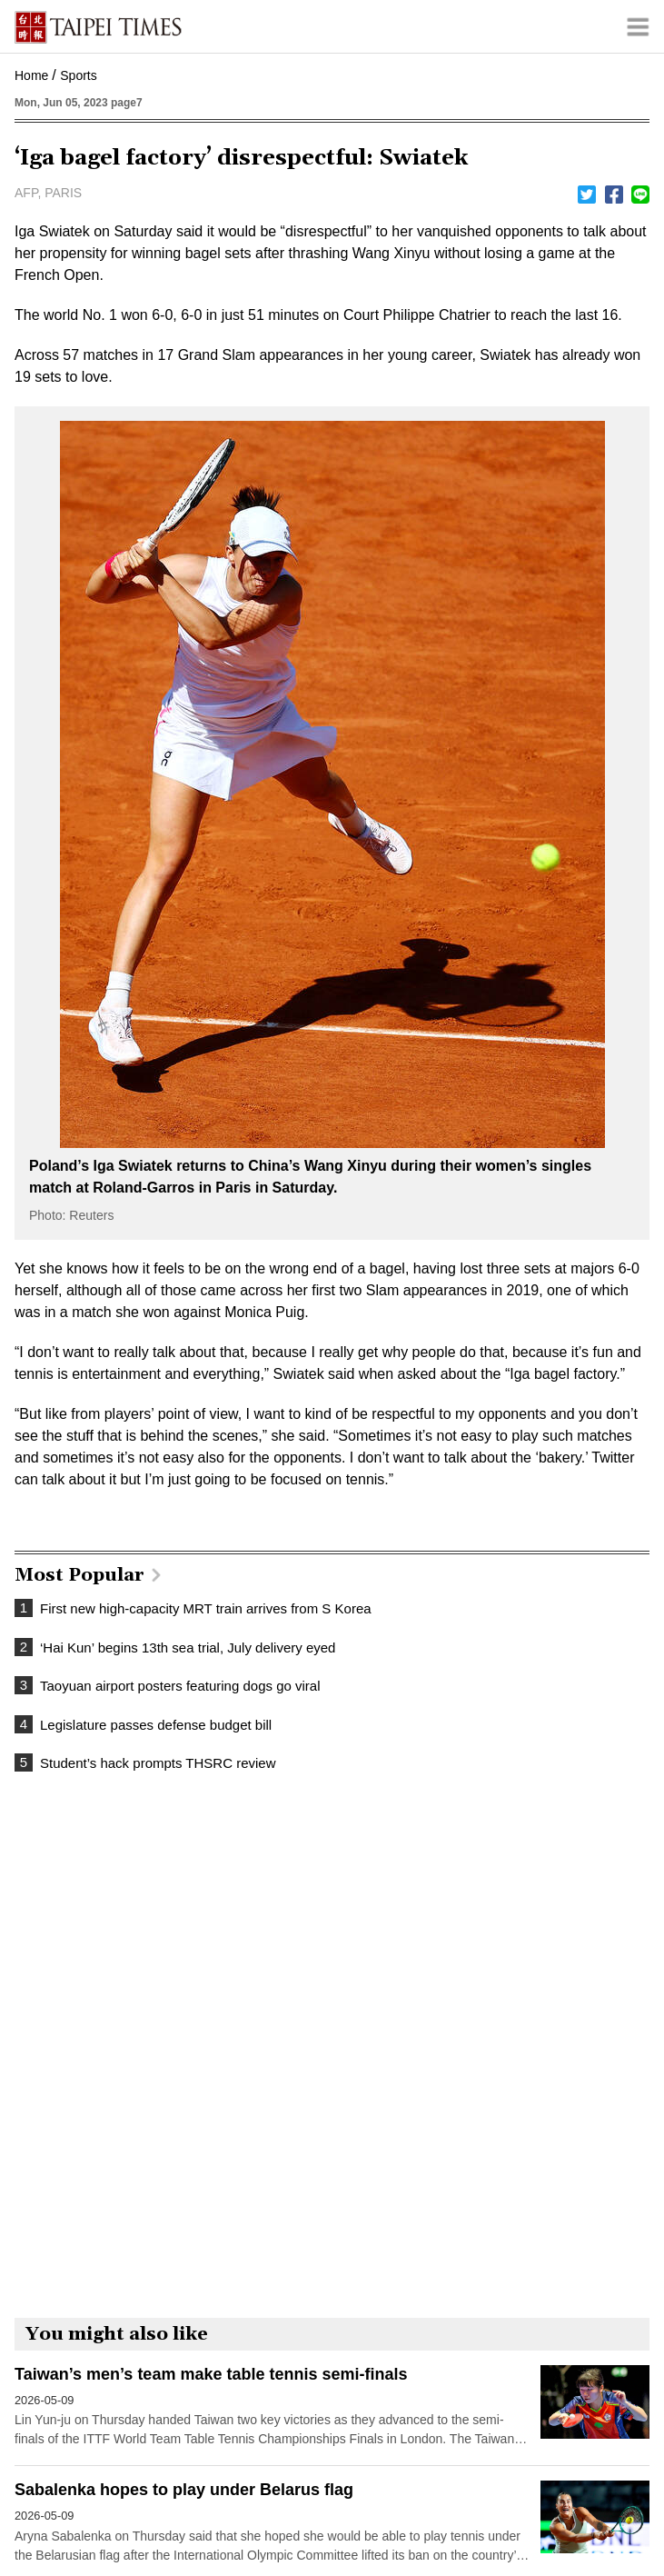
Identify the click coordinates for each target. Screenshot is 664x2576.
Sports (78, 75)
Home (31, 75)
